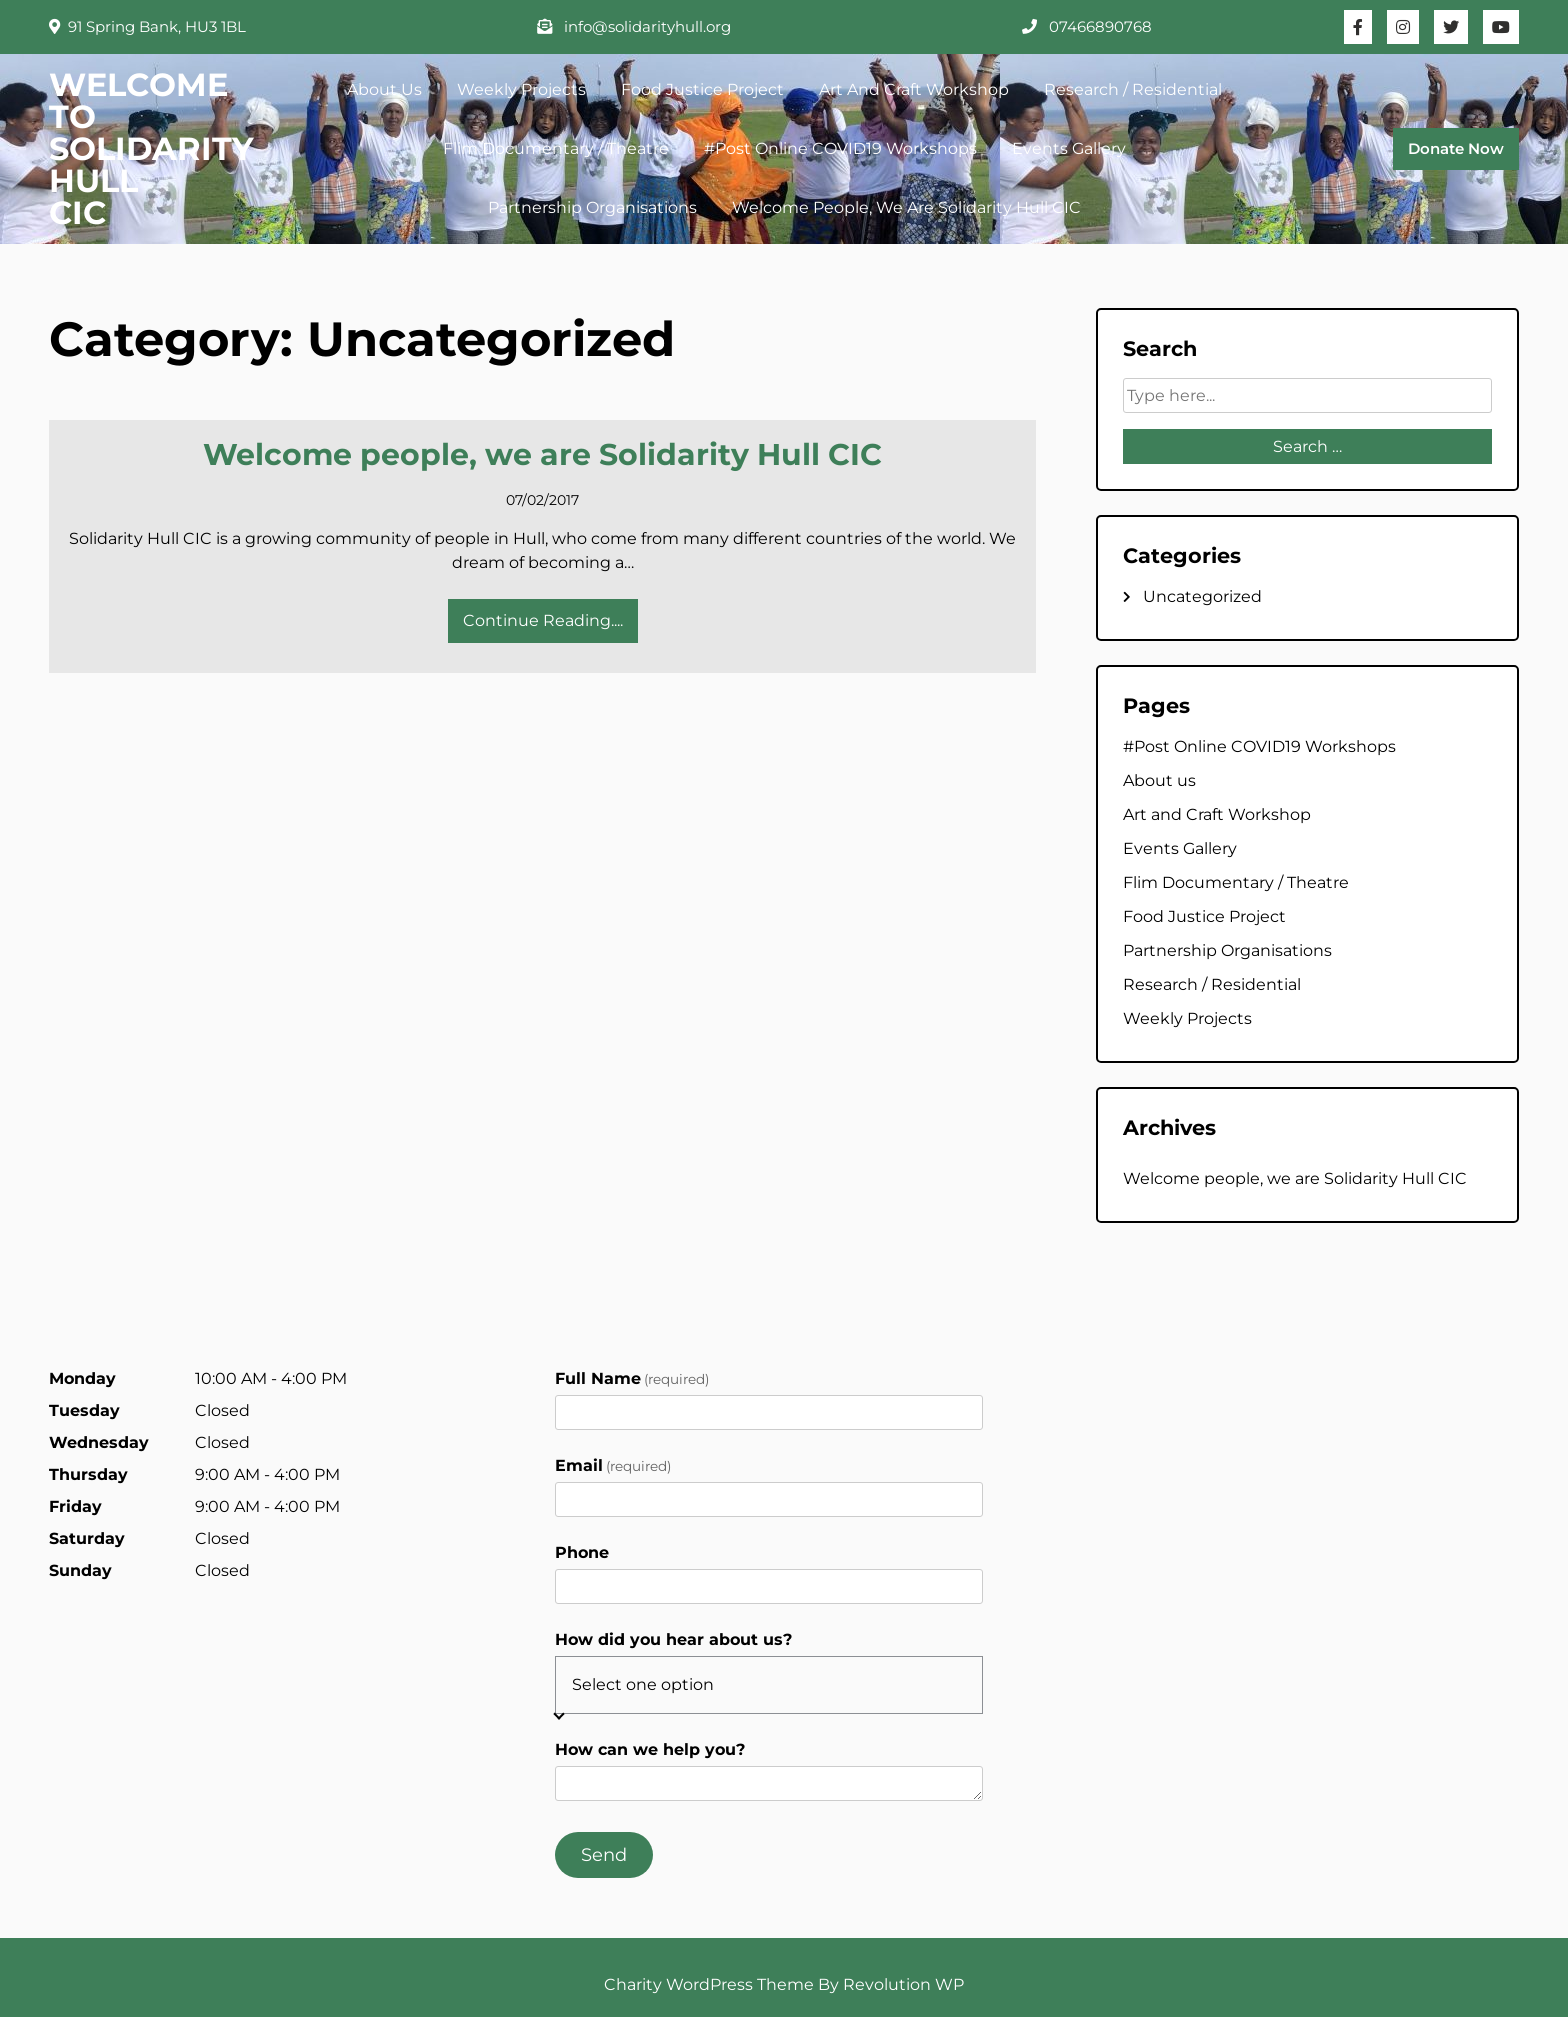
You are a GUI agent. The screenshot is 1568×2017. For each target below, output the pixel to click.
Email (613, 1465)
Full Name (632, 1378)
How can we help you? (650, 1749)
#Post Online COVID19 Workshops (840, 148)
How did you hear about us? (673, 1639)
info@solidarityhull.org (634, 26)
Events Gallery (1069, 148)
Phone (582, 1552)
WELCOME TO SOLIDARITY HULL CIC (151, 148)
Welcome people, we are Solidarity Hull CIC (906, 207)
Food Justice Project (702, 89)
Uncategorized (1202, 596)
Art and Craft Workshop (914, 89)
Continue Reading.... (543, 620)
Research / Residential (1133, 89)
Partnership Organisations (592, 207)
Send (604, 1855)
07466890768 (1087, 26)
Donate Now (1456, 148)
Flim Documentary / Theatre (556, 148)
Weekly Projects (521, 89)
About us (384, 89)
